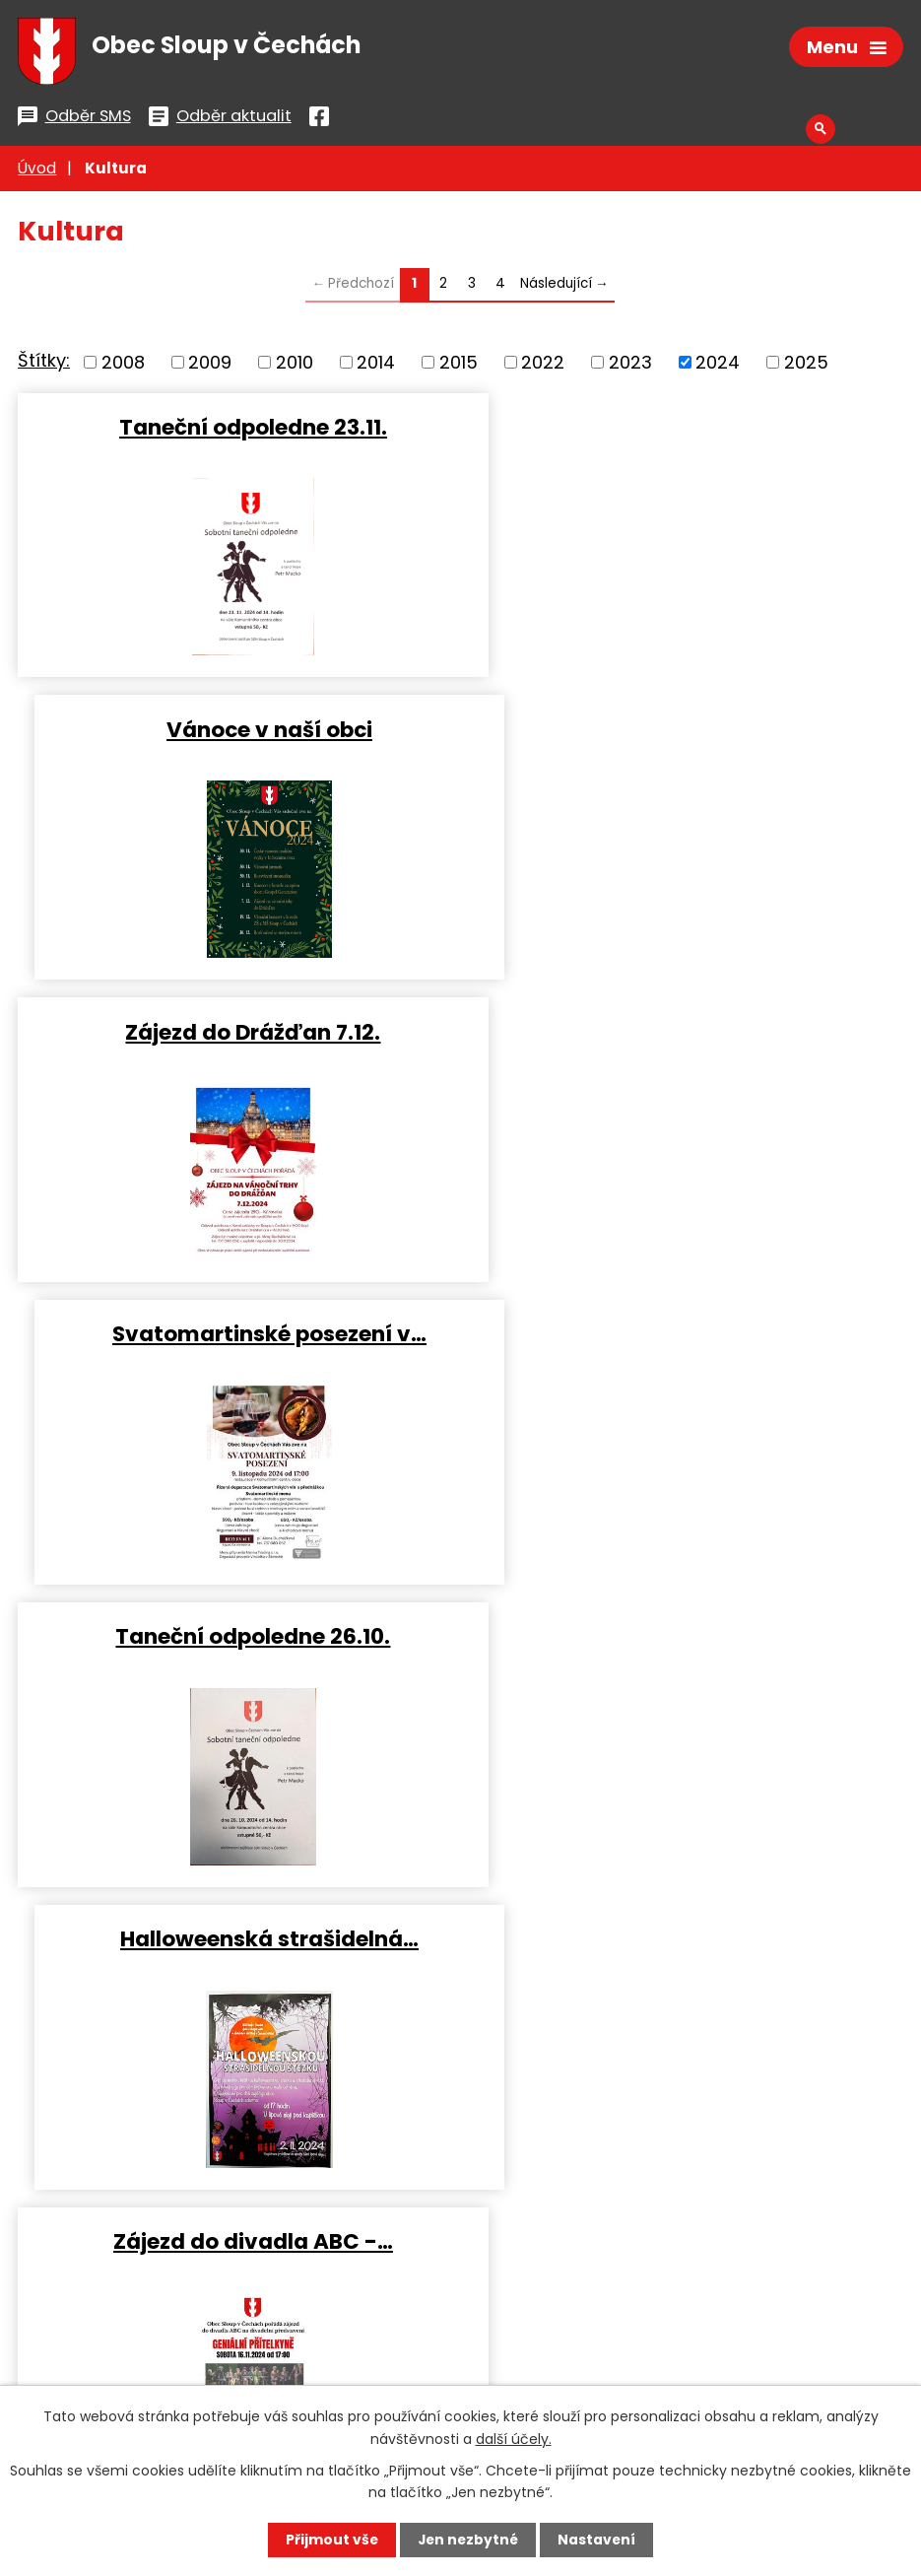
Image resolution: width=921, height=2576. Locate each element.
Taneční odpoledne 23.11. (234, 429)
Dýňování (686, 1334)
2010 (294, 365)
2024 (717, 365)
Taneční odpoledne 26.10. (235, 1032)
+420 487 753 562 (118, 2306)
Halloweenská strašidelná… (686, 1032)
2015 (458, 365)
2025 (806, 365)
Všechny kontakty (119, 2370)
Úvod (37, 172)
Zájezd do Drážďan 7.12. (234, 730)
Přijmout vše (330, 2539)
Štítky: (44, 364)
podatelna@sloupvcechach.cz (359, 2306)
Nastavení (598, 2539)
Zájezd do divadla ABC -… (234, 1334)
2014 (376, 365)
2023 (630, 365)
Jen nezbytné (468, 2539)
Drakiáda (235, 1635)
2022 (542, 365)
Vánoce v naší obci (686, 429)
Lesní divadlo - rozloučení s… (686, 1635)
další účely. (514, 2438)
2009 (209, 365)
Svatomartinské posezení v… (686, 730)
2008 (123, 365)
